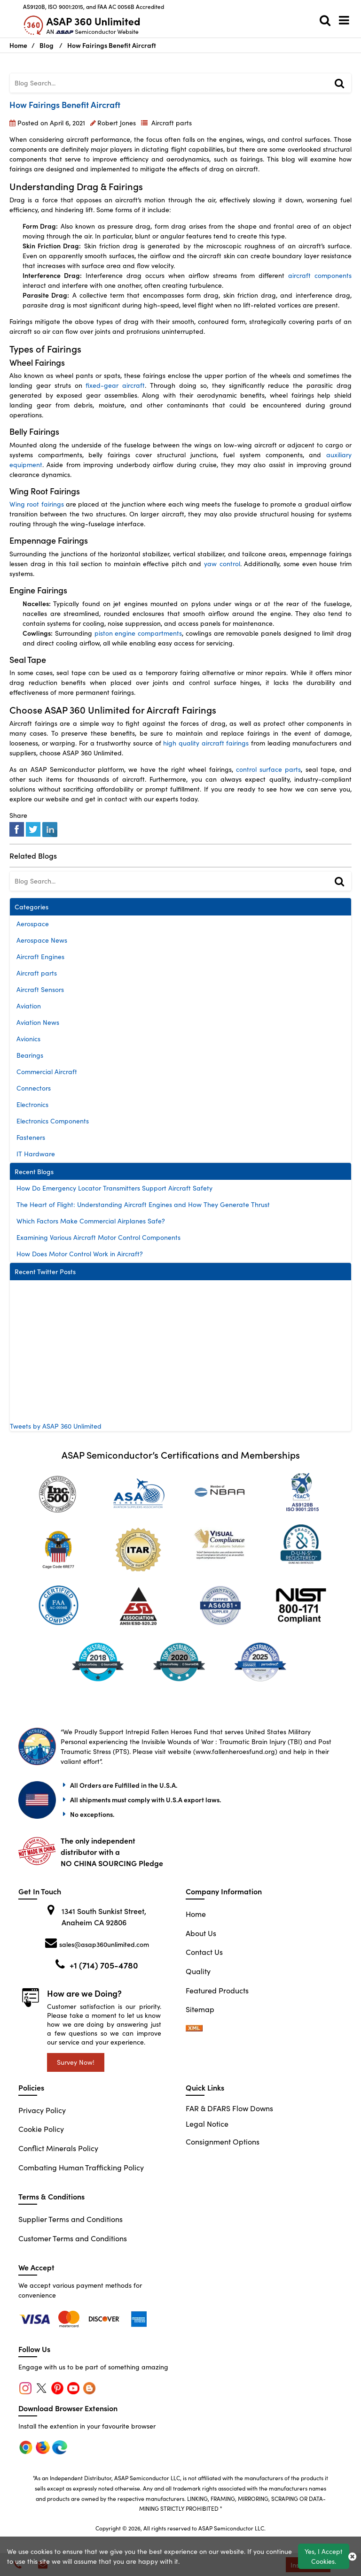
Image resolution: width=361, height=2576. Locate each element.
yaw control (222, 563)
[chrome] (35, 2318)
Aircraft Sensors (40, 989)
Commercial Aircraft (46, 1071)
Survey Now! (75, 2062)
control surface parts (268, 769)
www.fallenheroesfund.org (235, 1751)
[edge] (105, 2318)
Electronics (32, 1104)
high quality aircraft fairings (206, 742)
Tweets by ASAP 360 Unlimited (56, 1426)
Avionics (28, 1038)
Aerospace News (41, 940)
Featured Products (217, 1990)
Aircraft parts (171, 122)
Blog (46, 45)
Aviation (28, 1005)
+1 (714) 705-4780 (104, 1965)
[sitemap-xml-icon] (194, 2028)
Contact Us (204, 1952)
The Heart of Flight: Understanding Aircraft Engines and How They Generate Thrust (143, 1204)
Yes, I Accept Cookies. (324, 2556)
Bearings (29, 1055)
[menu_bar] (346, 20)
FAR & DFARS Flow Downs (229, 2108)
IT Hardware (35, 1153)
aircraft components (320, 275)
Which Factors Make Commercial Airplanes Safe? (90, 1220)
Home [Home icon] (18, 45)
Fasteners (30, 1137)
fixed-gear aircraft (115, 385)
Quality (198, 1971)
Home (196, 1914)
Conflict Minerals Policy (58, 2148)
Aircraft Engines (40, 956)
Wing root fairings (36, 504)
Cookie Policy (41, 2129)
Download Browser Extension (68, 2408)
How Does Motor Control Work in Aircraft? (79, 1253)
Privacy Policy (42, 2110)
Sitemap (200, 2009)
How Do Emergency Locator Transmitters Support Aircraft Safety (114, 1188)
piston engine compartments (138, 633)
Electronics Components (52, 1120)
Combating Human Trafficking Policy (81, 2167)
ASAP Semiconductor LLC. (232, 2528)
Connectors (33, 1088)
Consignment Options (222, 2141)
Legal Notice (207, 2124)
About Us (201, 1933)
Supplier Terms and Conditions (70, 2219)
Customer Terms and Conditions (72, 2238)
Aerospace (32, 923)
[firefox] (70, 2318)
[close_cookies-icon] (352, 2556)
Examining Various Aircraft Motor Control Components (98, 1237)
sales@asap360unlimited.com (104, 1944)
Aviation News (37, 1022)
